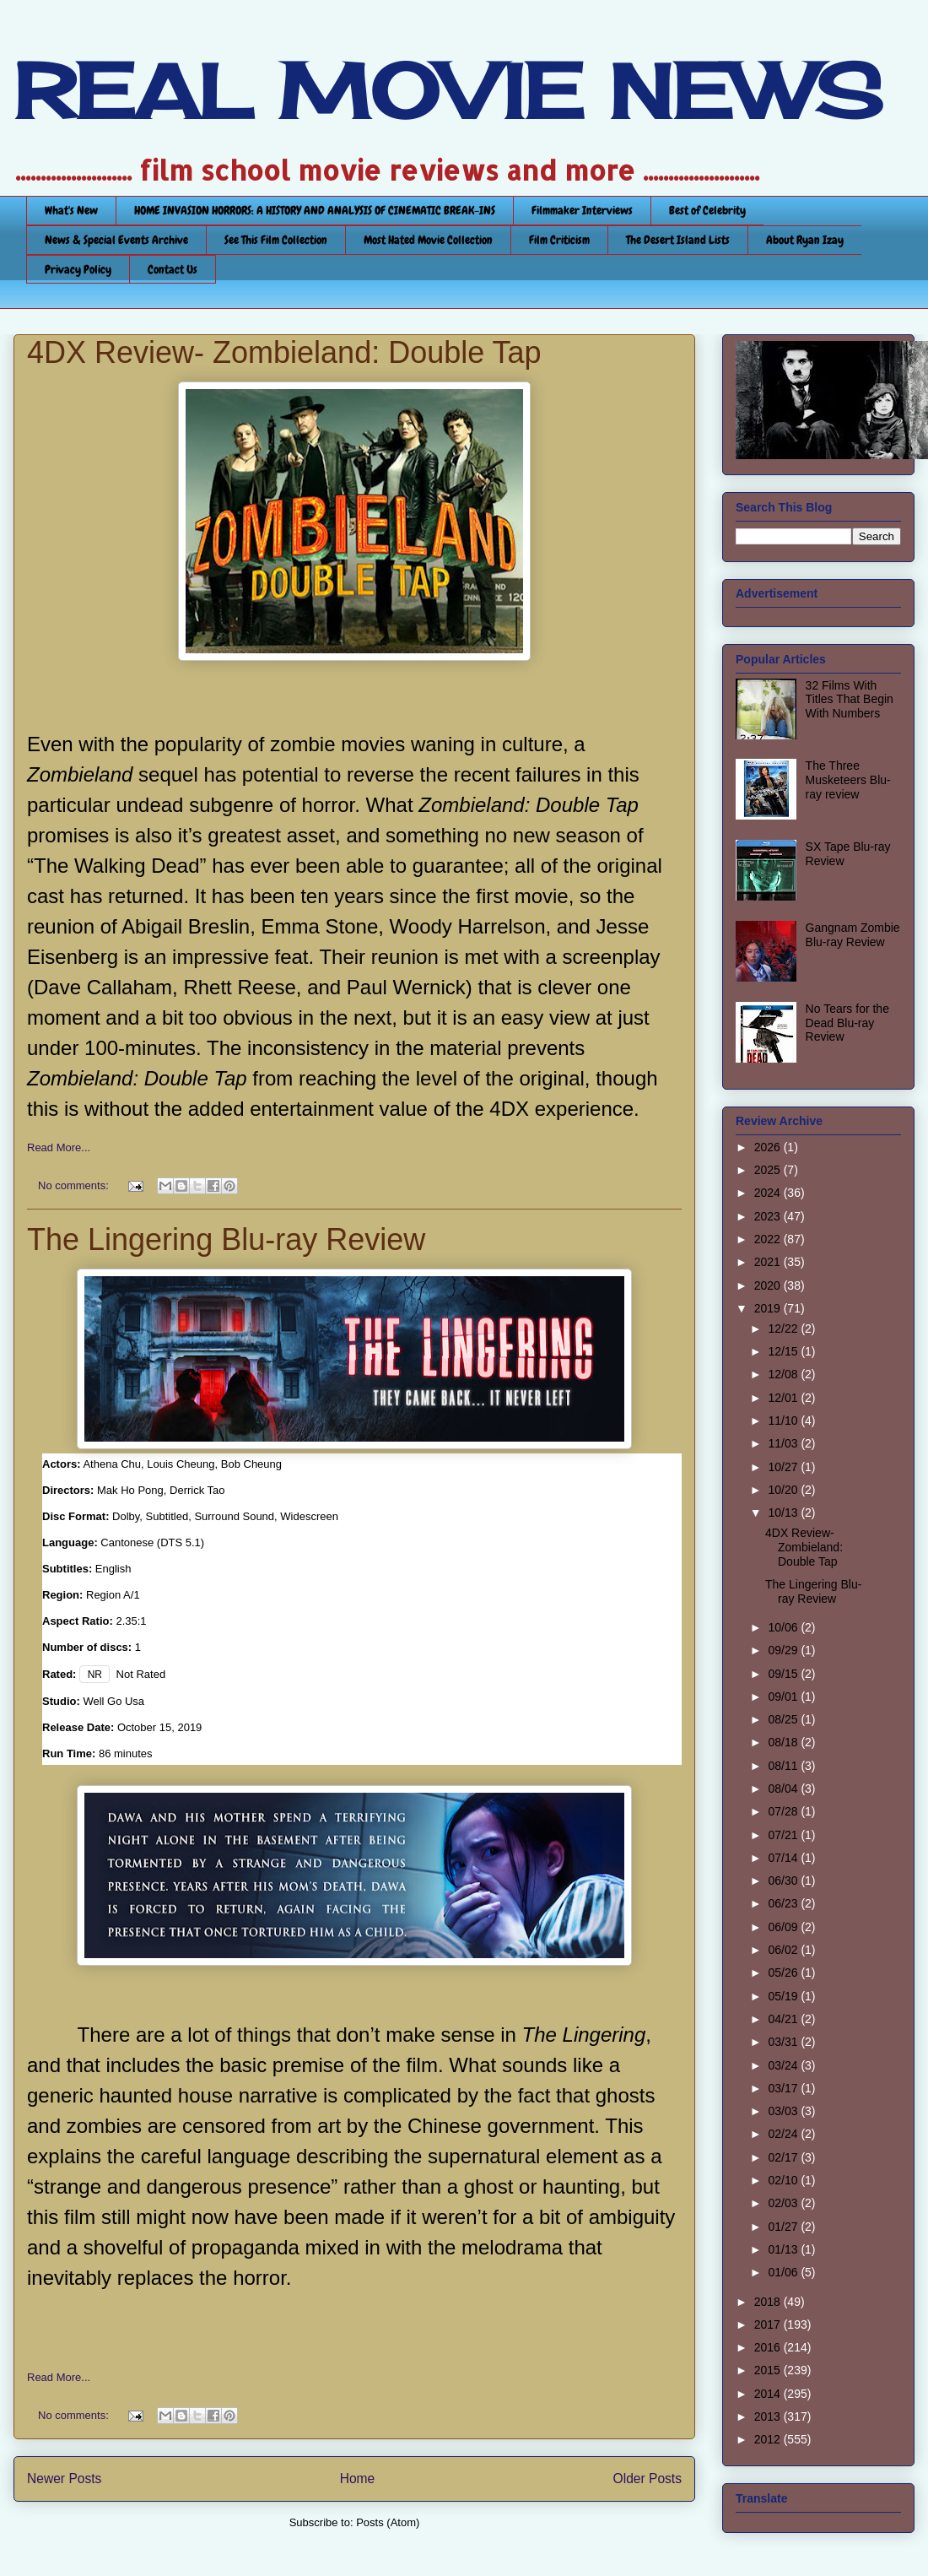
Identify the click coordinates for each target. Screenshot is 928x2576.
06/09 (784, 1927)
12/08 (784, 1374)
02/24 (784, 2133)
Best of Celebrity (707, 210)
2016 (769, 2347)
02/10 (784, 2180)
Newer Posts (64, 2478)
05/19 (784, 1996)
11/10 (784, 1420)
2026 (769, 1147)
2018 (769, 2301)
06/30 (784, 1880)
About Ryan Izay (805, 239)
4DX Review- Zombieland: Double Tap (284, 352)
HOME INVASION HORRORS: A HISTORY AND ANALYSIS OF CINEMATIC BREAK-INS (314, 210)
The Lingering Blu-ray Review (226, 1239)
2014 (769, 2393)
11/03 (784, 1443)
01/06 (784, 2272)
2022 (769, 1239)
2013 (769, 2416)
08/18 (784, 1742)
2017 (769, 2324)
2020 (769, 1285)
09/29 (784, 1650)
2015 (769, 2370)
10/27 (784, 1467)
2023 (769, 1216)
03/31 (784, 2041)
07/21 (784, 1835)
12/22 (784, 1328)
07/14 (784, 1857)
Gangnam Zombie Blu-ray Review (853, 935)
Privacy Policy (78, 269)
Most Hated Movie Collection (428, 239)
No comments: (74, 1185)
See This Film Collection (275, 239)
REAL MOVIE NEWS (447, 91)
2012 (769, 2439)
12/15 (784, 1351)
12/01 (784, 1397)
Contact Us (172, 269)
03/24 (784, 2065)
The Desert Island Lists (678, 239)
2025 (769, 1170)
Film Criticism (559, 239)
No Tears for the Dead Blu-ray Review (847, 1023)
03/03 (784, 2111)
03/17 (784, 2088)
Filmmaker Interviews (582, 210)
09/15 (784, 1673)
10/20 (784, 1489)
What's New (71, 210)
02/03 (784, 2203)
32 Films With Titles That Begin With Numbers (849, 700)
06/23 (784, 1903)
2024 (769, 1192)
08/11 (784, 1765)
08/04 (784, 1788)
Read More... (58, 1147)
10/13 (784, 1512)
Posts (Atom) (387, 2522)
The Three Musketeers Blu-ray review (848, 780)
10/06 (784, 1627)
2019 (769, 1308)
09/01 (784, 1696)
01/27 (784, 2226)
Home (357, 2478)
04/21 (784, 2019)
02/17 (784, 2157)
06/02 (784, 1949)
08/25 (784, 1719)
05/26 (784, 1972)
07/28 (784, 1811)
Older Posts (647, 2478)
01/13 (784, 2249)
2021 (769, 1262)
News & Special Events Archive (116, 239)
